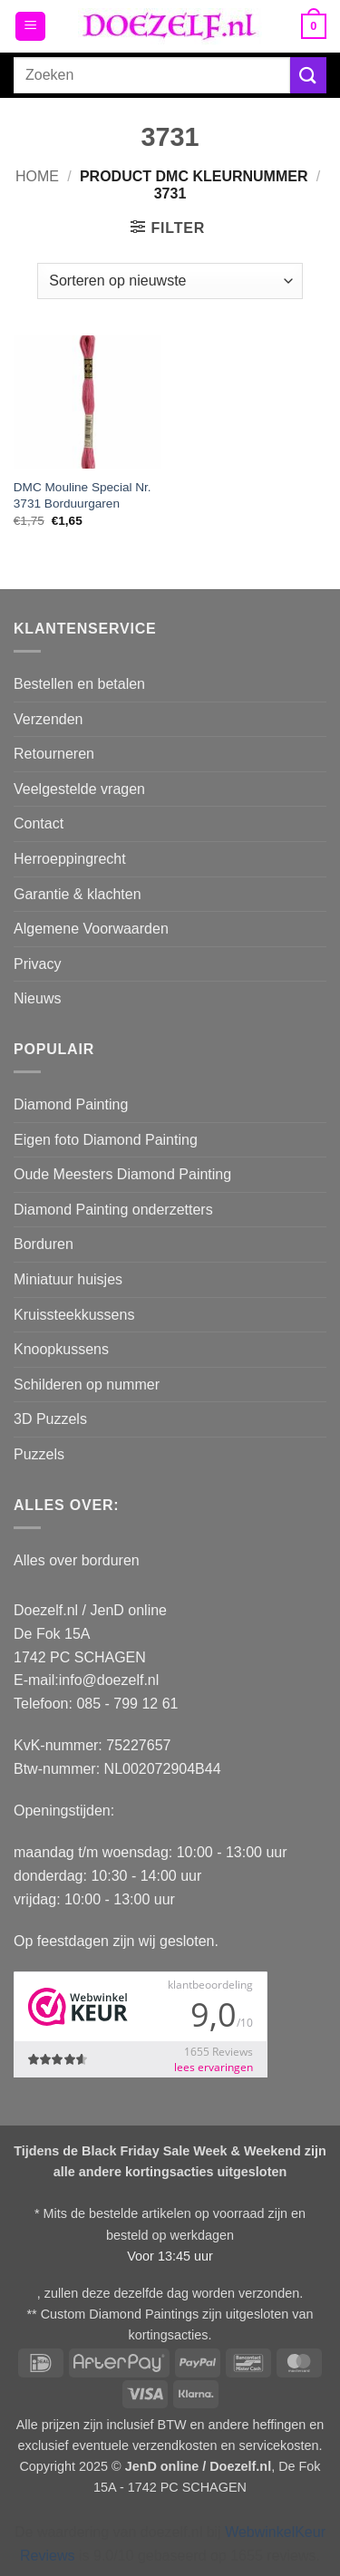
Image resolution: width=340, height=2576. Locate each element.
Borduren (43, 1244)
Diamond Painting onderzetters (113, 1209)
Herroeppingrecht (70, 859)
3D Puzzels (50, 1419)
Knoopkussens (61, 1349)
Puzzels (39, 1454)
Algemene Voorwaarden (91, 928)
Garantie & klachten (77, 894)
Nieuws (37, 998)
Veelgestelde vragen (79, 789)
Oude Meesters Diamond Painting (122, 1174)
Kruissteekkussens (74, 1314)
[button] (30, 27)
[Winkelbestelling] (169, 281)
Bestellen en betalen (79, 684)
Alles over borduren (77, 1560)
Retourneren (54, 753)
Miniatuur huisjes (68, 1279)
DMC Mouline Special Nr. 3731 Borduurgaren (82, 495)
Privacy (37, 964)
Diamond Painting (71, 1104)
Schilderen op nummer (87, 1384)
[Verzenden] (308, 74)
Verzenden (48, 719)
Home (37, 176)
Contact (38, 823)
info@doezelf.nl (109, 1680)
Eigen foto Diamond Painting (106, 1140)
